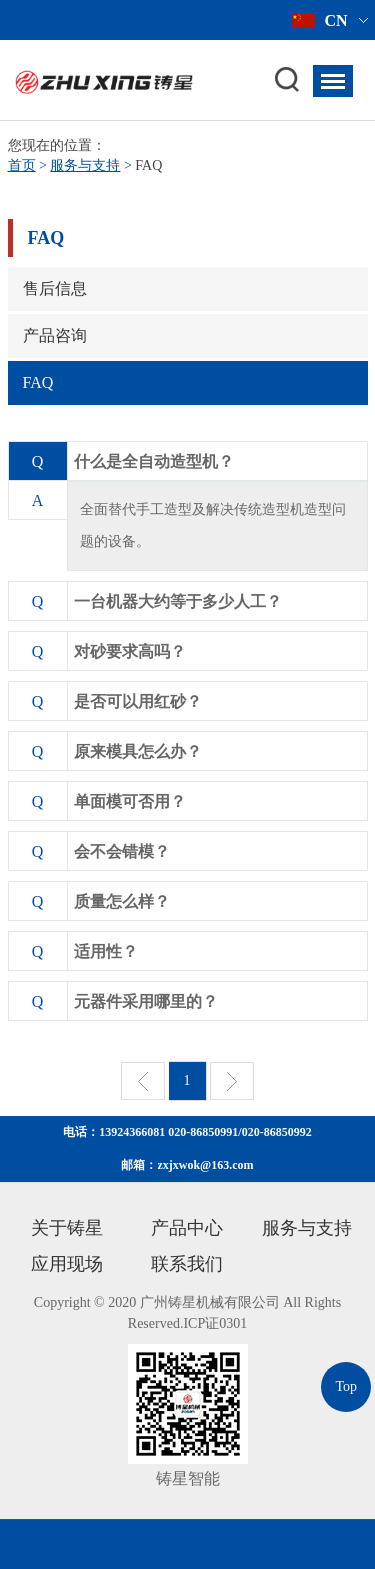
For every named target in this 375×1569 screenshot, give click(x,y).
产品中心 (187, 1228)
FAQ (38, 382)
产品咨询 (55, 335)
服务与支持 (85, 165)
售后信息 (55, 288)
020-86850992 (277, 1132)
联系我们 (187, 1264)
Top (346, 1386)
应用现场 (67, 1264)
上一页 (143, 1081)
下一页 (232, 1081)
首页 (22, 165)
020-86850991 (203, 1132)
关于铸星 (67, 1228)
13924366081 (132, 1132)
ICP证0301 (215, 1323)
